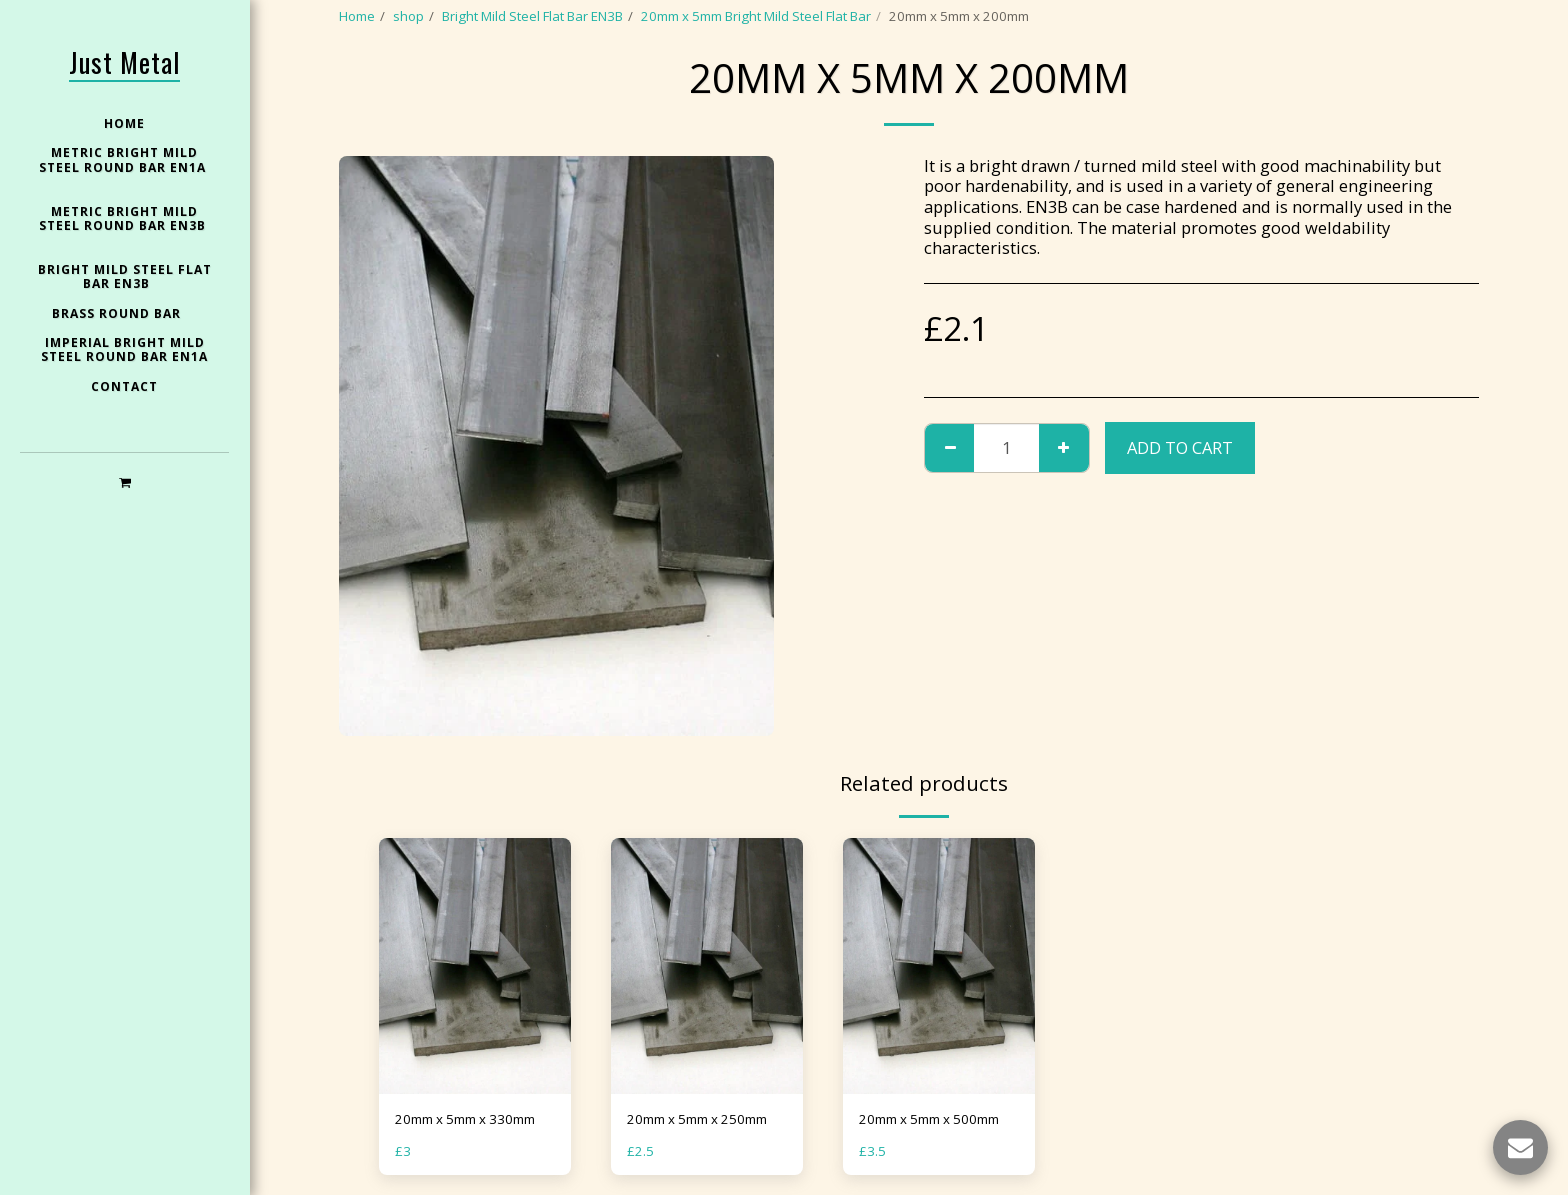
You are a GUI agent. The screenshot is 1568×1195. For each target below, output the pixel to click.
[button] (124, 481)
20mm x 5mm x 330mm (465, 1119)
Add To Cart (1180, 447)
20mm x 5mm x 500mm (929, 1119)
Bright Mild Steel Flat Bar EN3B (532, 16)
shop (408, 16)
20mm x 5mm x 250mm (697, 1119)
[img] (475, 966)
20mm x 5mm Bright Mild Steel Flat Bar (756, 16)
